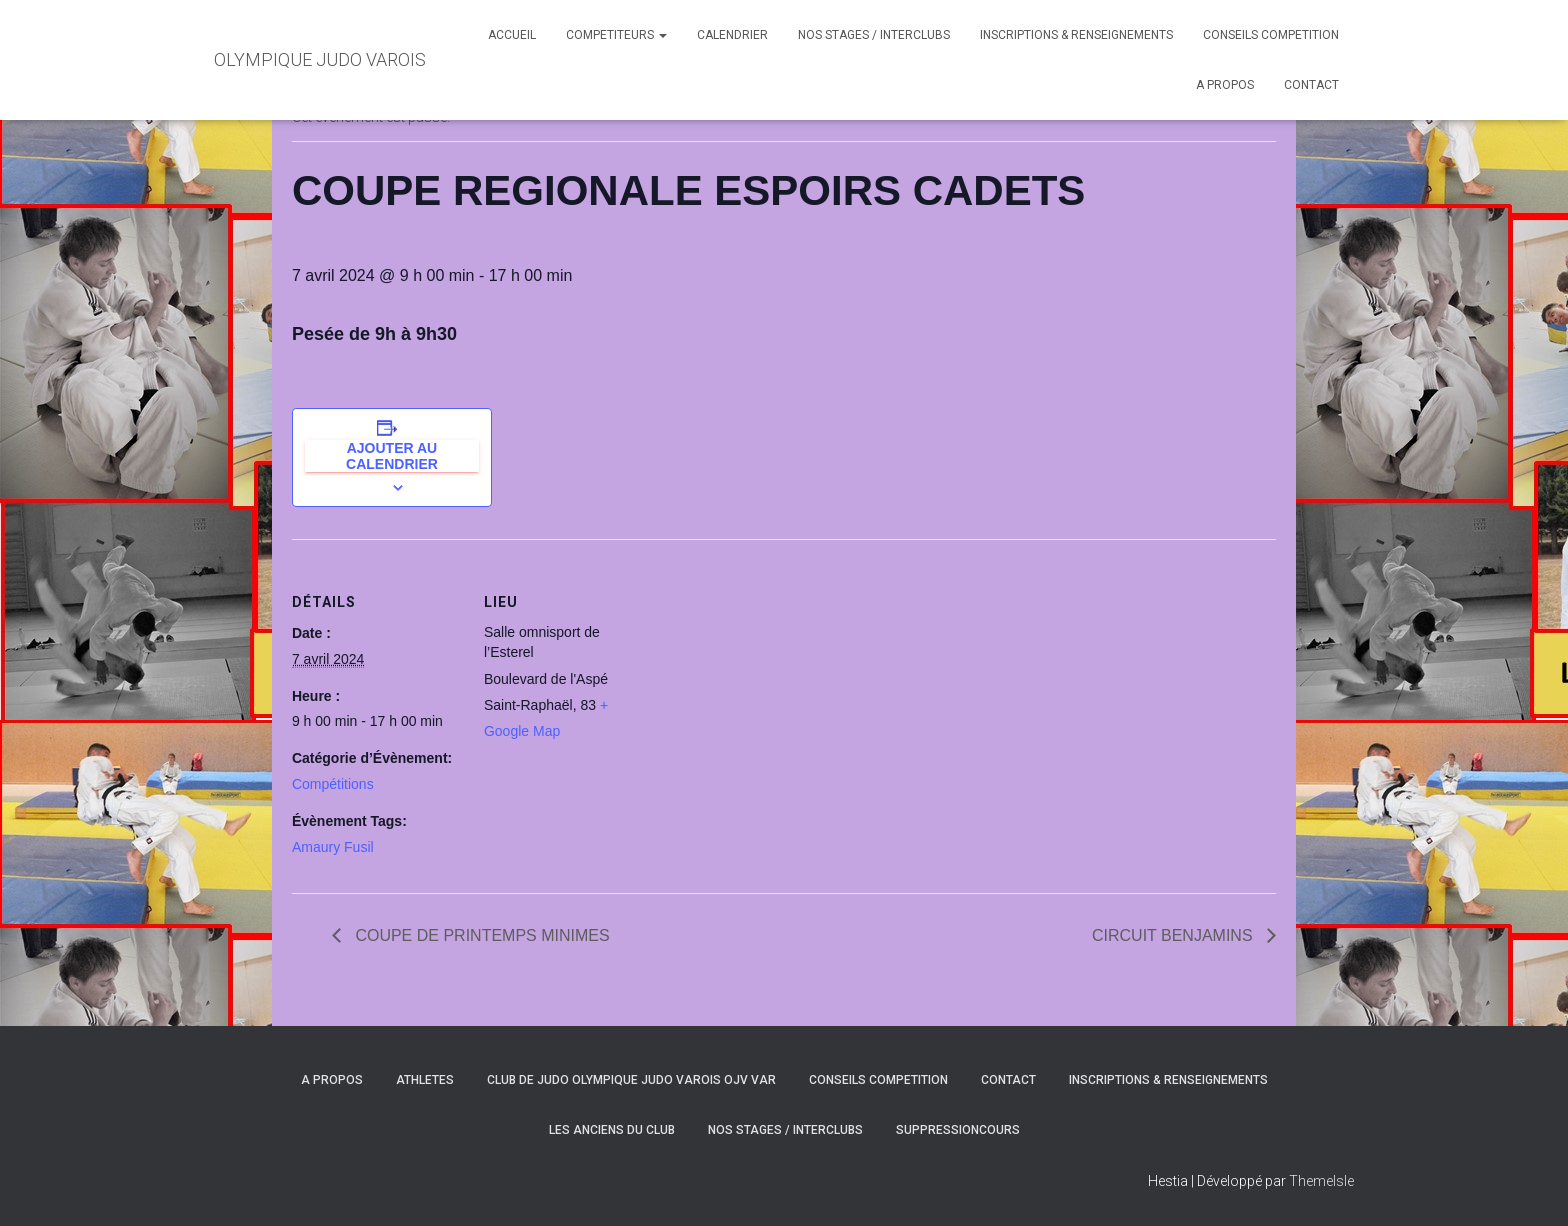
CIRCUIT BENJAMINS (1174, 935)
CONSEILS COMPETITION (1271, 35)
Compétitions (333, 784)
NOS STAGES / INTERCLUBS (874, 35)
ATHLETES (425, 1080)
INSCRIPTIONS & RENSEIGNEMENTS (1076, 35)
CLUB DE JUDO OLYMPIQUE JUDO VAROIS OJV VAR (631, 1080)
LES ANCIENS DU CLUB (612, 1130)
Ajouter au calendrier (392, 456)
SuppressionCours (958, 1130)
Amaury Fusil (333, 847)
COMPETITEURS (616, 35)
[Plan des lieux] (781, 677)
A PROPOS (1225, 85)
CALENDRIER (732, 35)
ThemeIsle (1321, 1181)
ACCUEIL (512, 35)
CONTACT (1311, 85)
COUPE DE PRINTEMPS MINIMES (480, 935)
